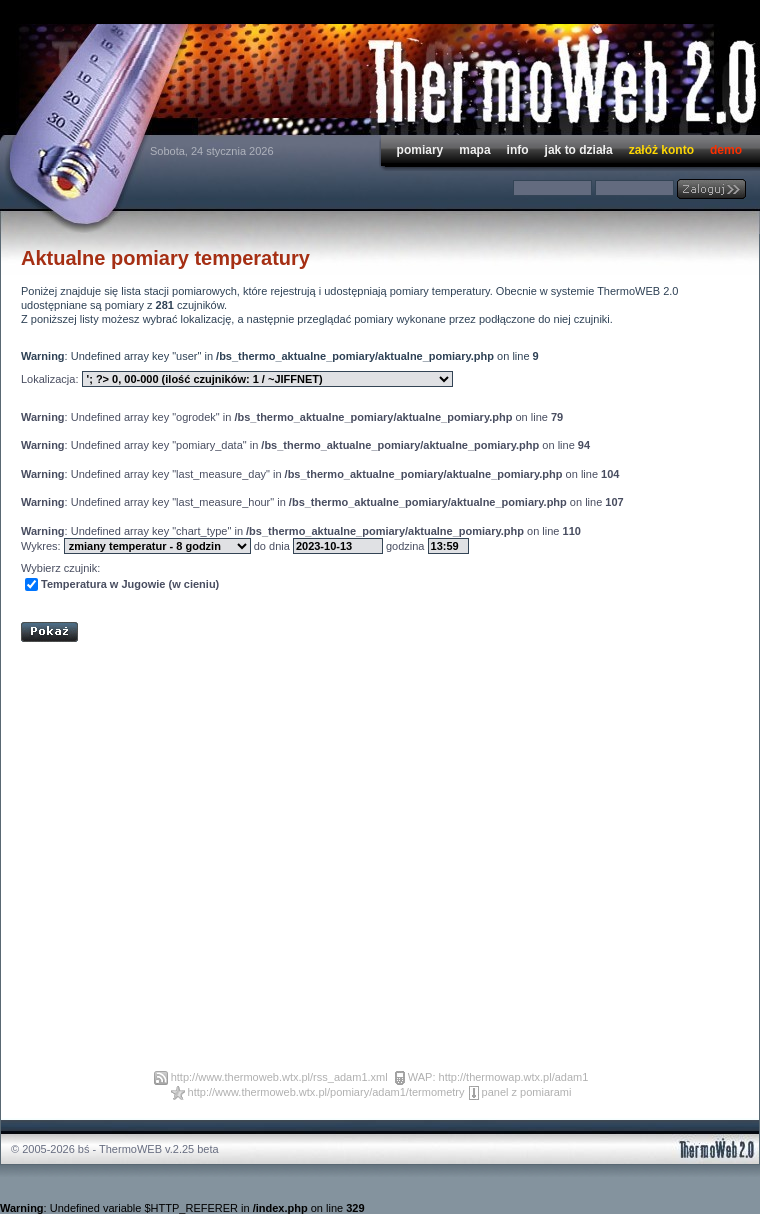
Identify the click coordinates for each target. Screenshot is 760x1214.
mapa (474, 150)
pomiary (420, 150)
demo (726, 150)
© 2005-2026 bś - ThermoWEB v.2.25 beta (115, 1149)
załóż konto (661, 150)
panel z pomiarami (527, 1092)
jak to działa (579, 150)
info (518, 150)
